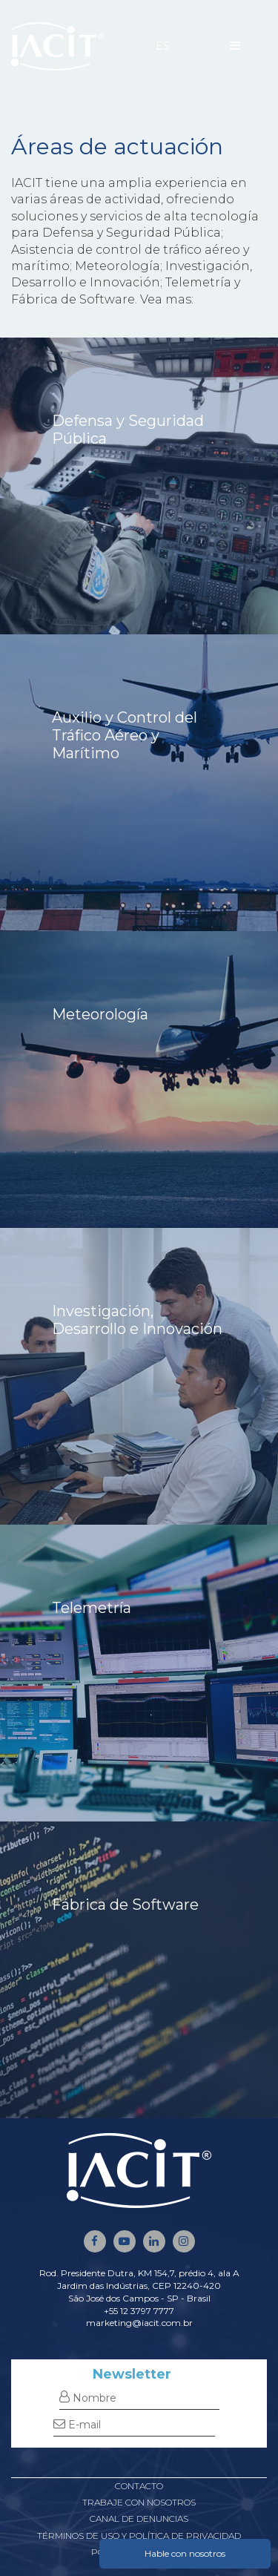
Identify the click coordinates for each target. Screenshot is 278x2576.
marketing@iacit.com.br (139, 2322)
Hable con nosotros (185, 2553)
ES (163, 46)
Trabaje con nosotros (139, 2502)
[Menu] (235, 46)
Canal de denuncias (139, 2518)
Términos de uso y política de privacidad (139, 2535)
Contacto (139, 2485)
